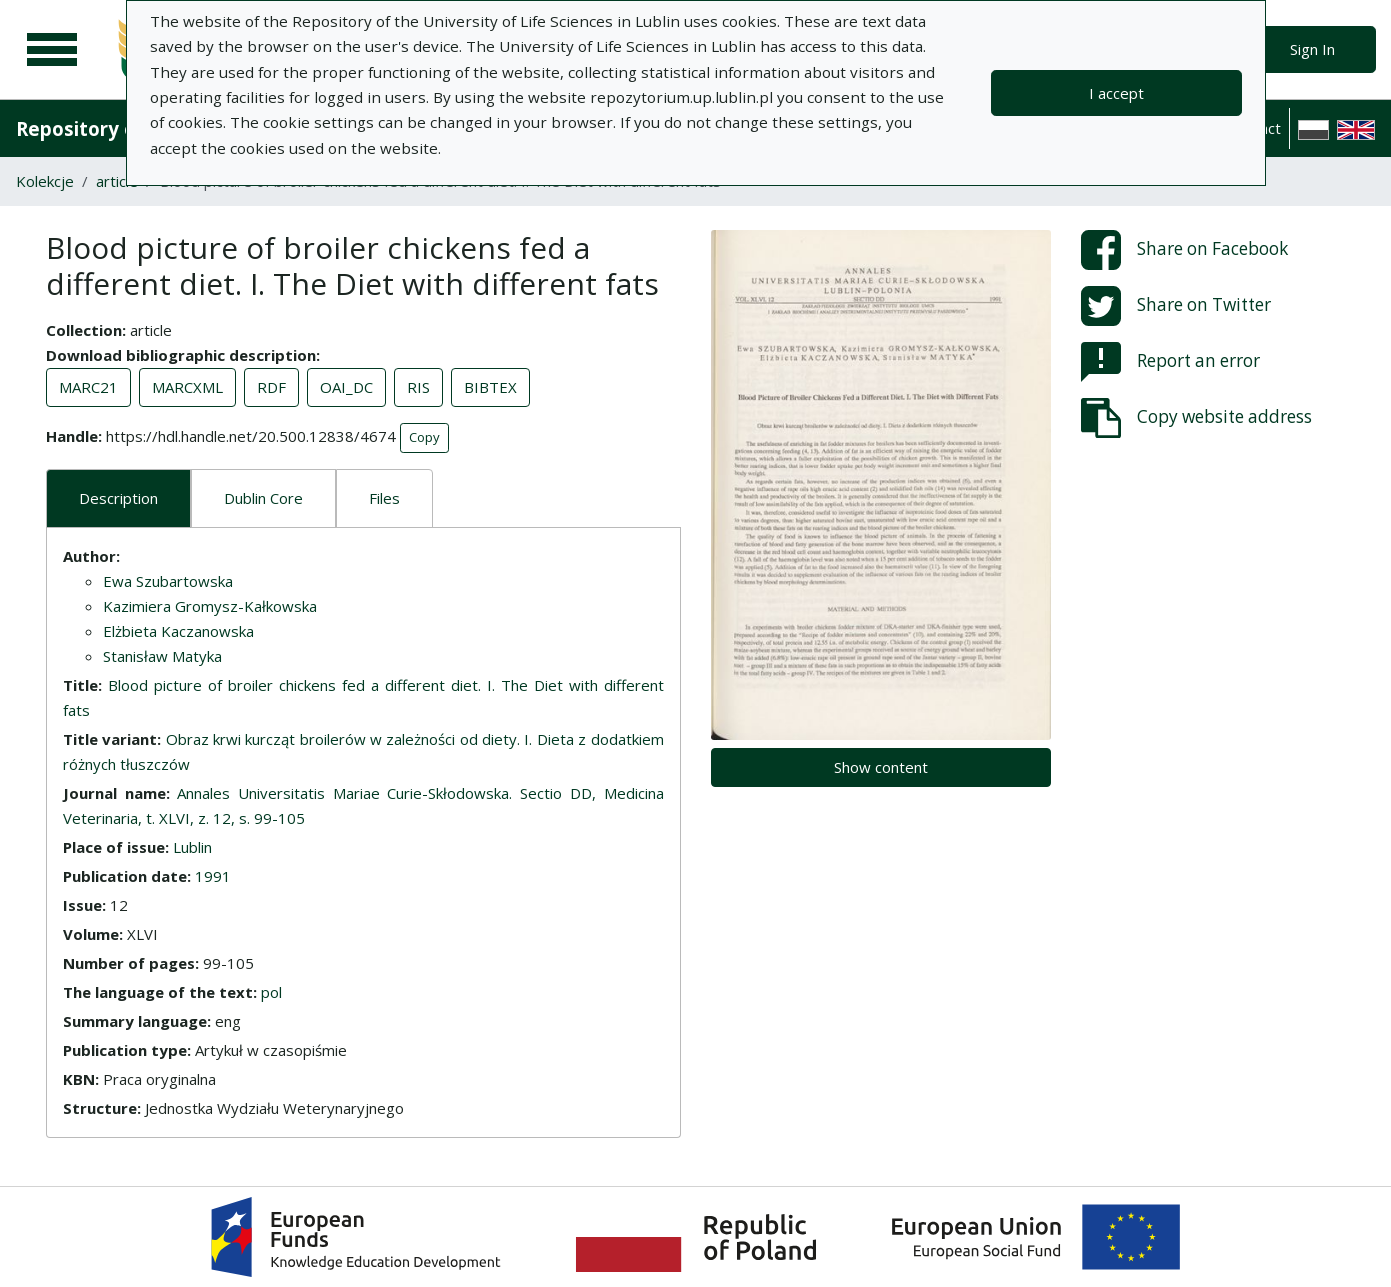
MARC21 (88, 387)
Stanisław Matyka (162, 656)
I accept (1116, 93)
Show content (881, 767)
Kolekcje (45, 181)
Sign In (1312, 49)
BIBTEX (490, 387)
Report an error (1170, 362)
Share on (1184, 250)
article (117, 181)
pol (271, 992)
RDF (271, 387)
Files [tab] (384, 498)
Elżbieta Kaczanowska (178, 631)
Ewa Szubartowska (168, 581)
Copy (424, 437)
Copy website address (1196, 418)
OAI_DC (346, 387)
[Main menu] (52, 50)
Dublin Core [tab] (263, 498)
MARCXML (187, 387)
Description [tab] (118, 498)
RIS (418, 387)
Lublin (192, 847)
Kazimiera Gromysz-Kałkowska (210, 606)
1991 (213, 876)
